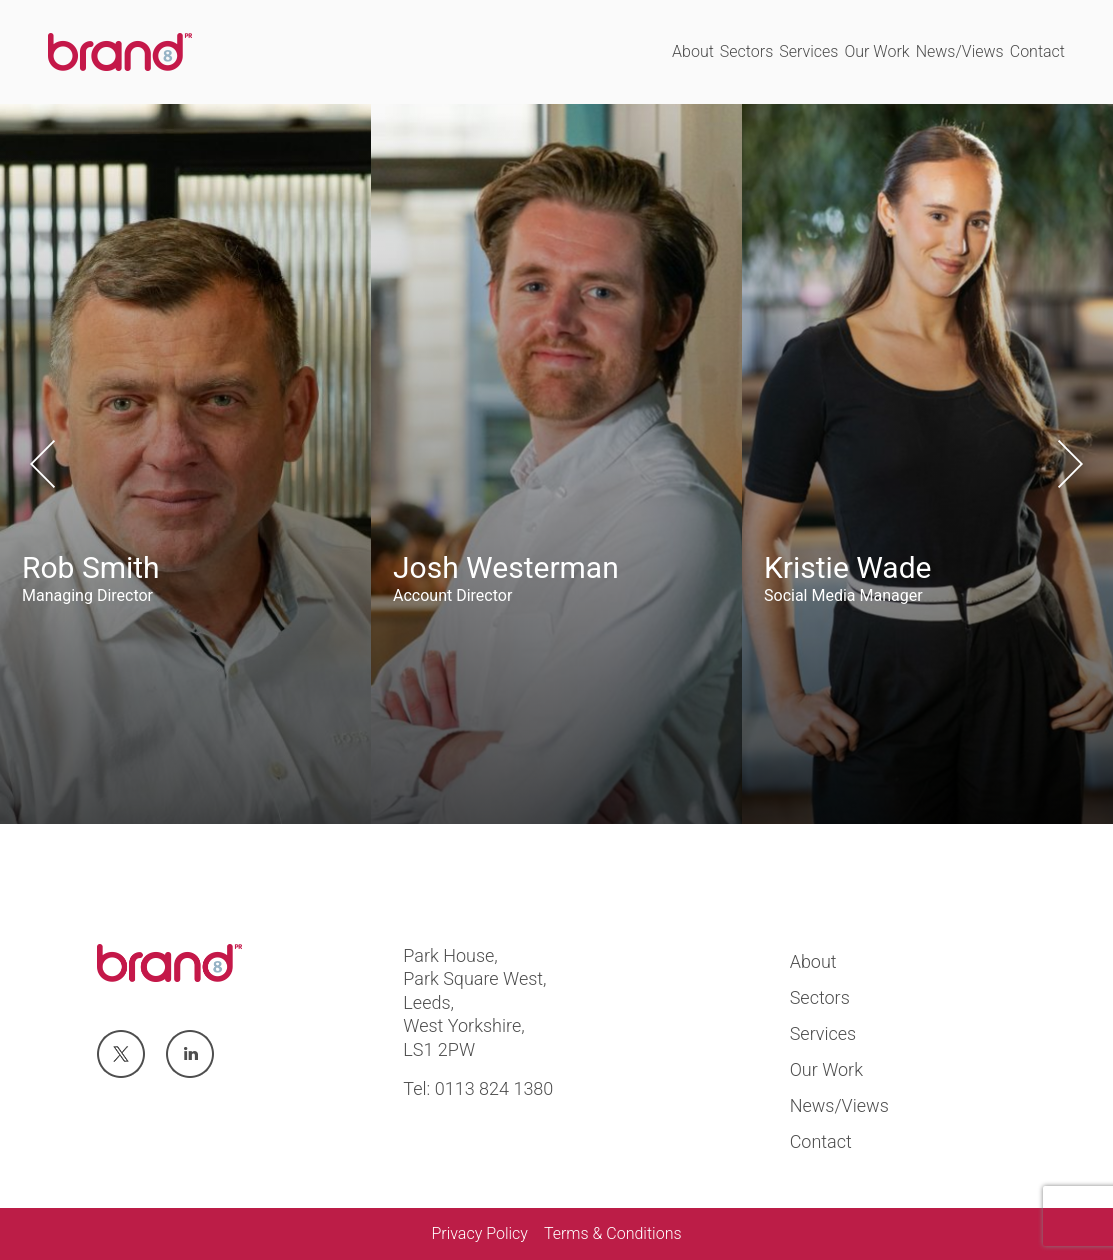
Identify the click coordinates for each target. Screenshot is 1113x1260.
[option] (185, 464)
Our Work (876, 51)
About (693, 51)
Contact (1037, 51)
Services (808, 51)
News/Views (960, 51)
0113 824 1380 (494, 1088)
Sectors (746, 51)
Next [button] (1070, 464)
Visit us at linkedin (190, 1055)
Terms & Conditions (613, 1233)
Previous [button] (42, 464)
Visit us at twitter (120, 1055)
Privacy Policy (479, 1233)
